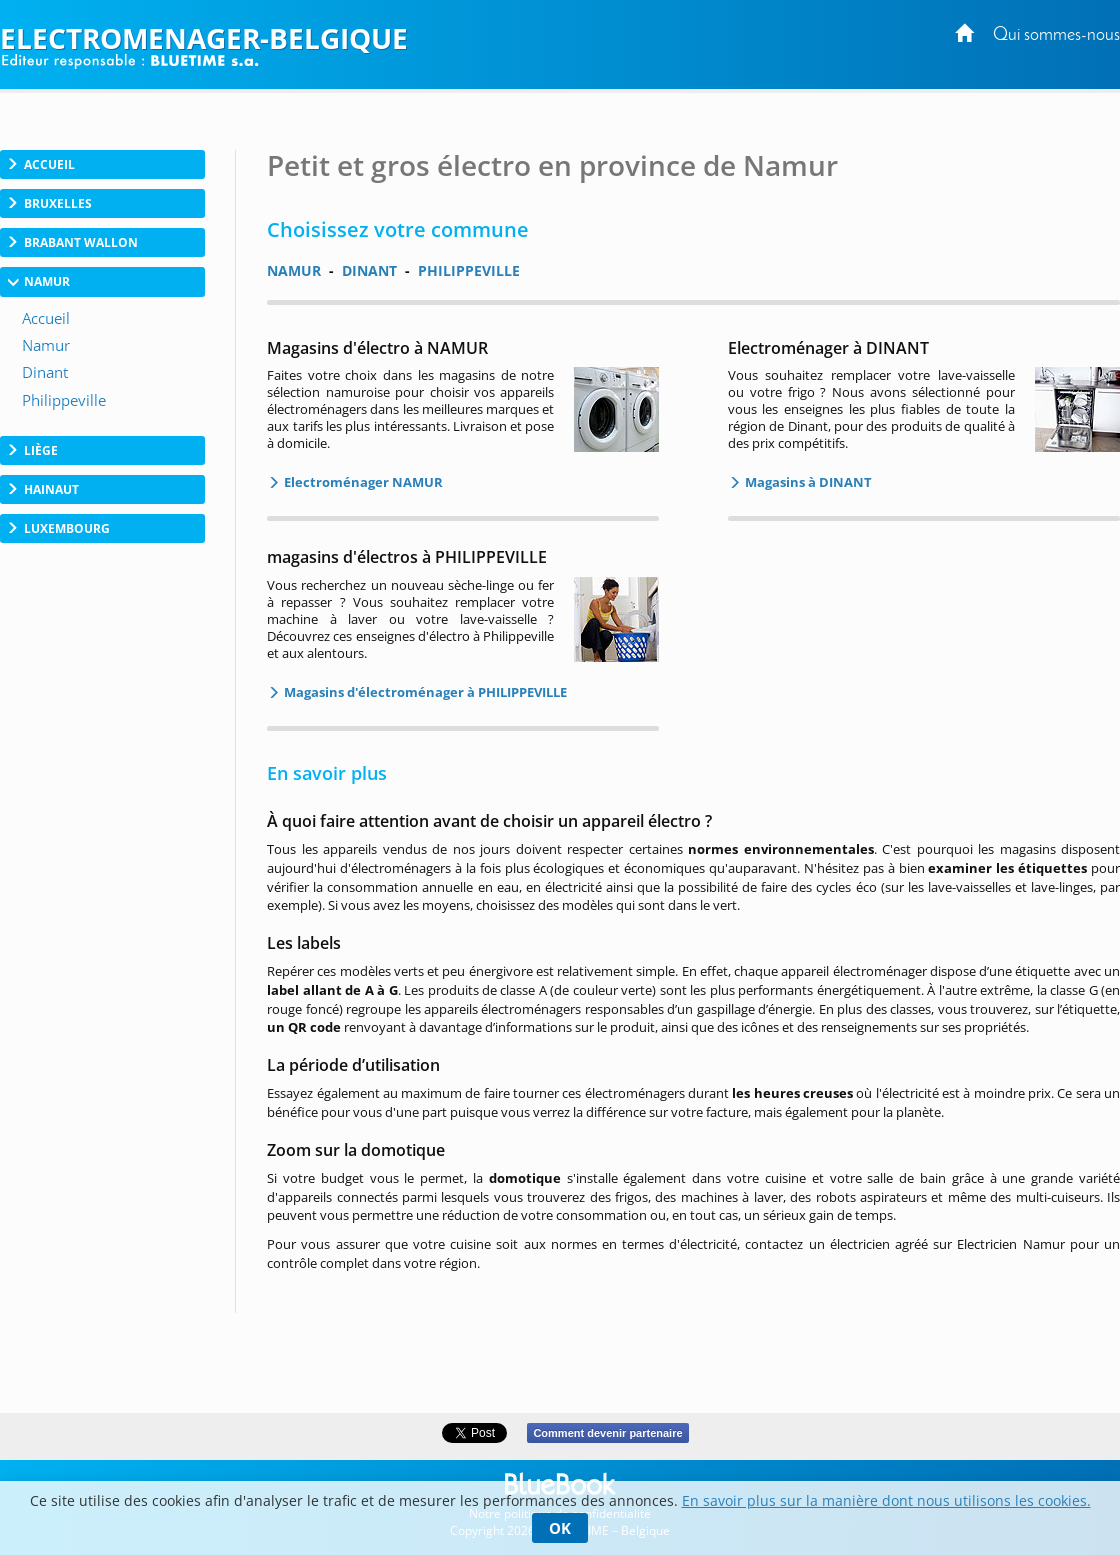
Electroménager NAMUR (362, 482)
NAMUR (294, 270)
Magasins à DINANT (807, 482)
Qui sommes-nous (1056, 35)
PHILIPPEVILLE (469, 270)
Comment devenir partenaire (607, 1433)
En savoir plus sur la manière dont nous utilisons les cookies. (886, 1500)
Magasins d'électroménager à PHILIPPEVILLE (424, 692)
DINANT (369, 270)
